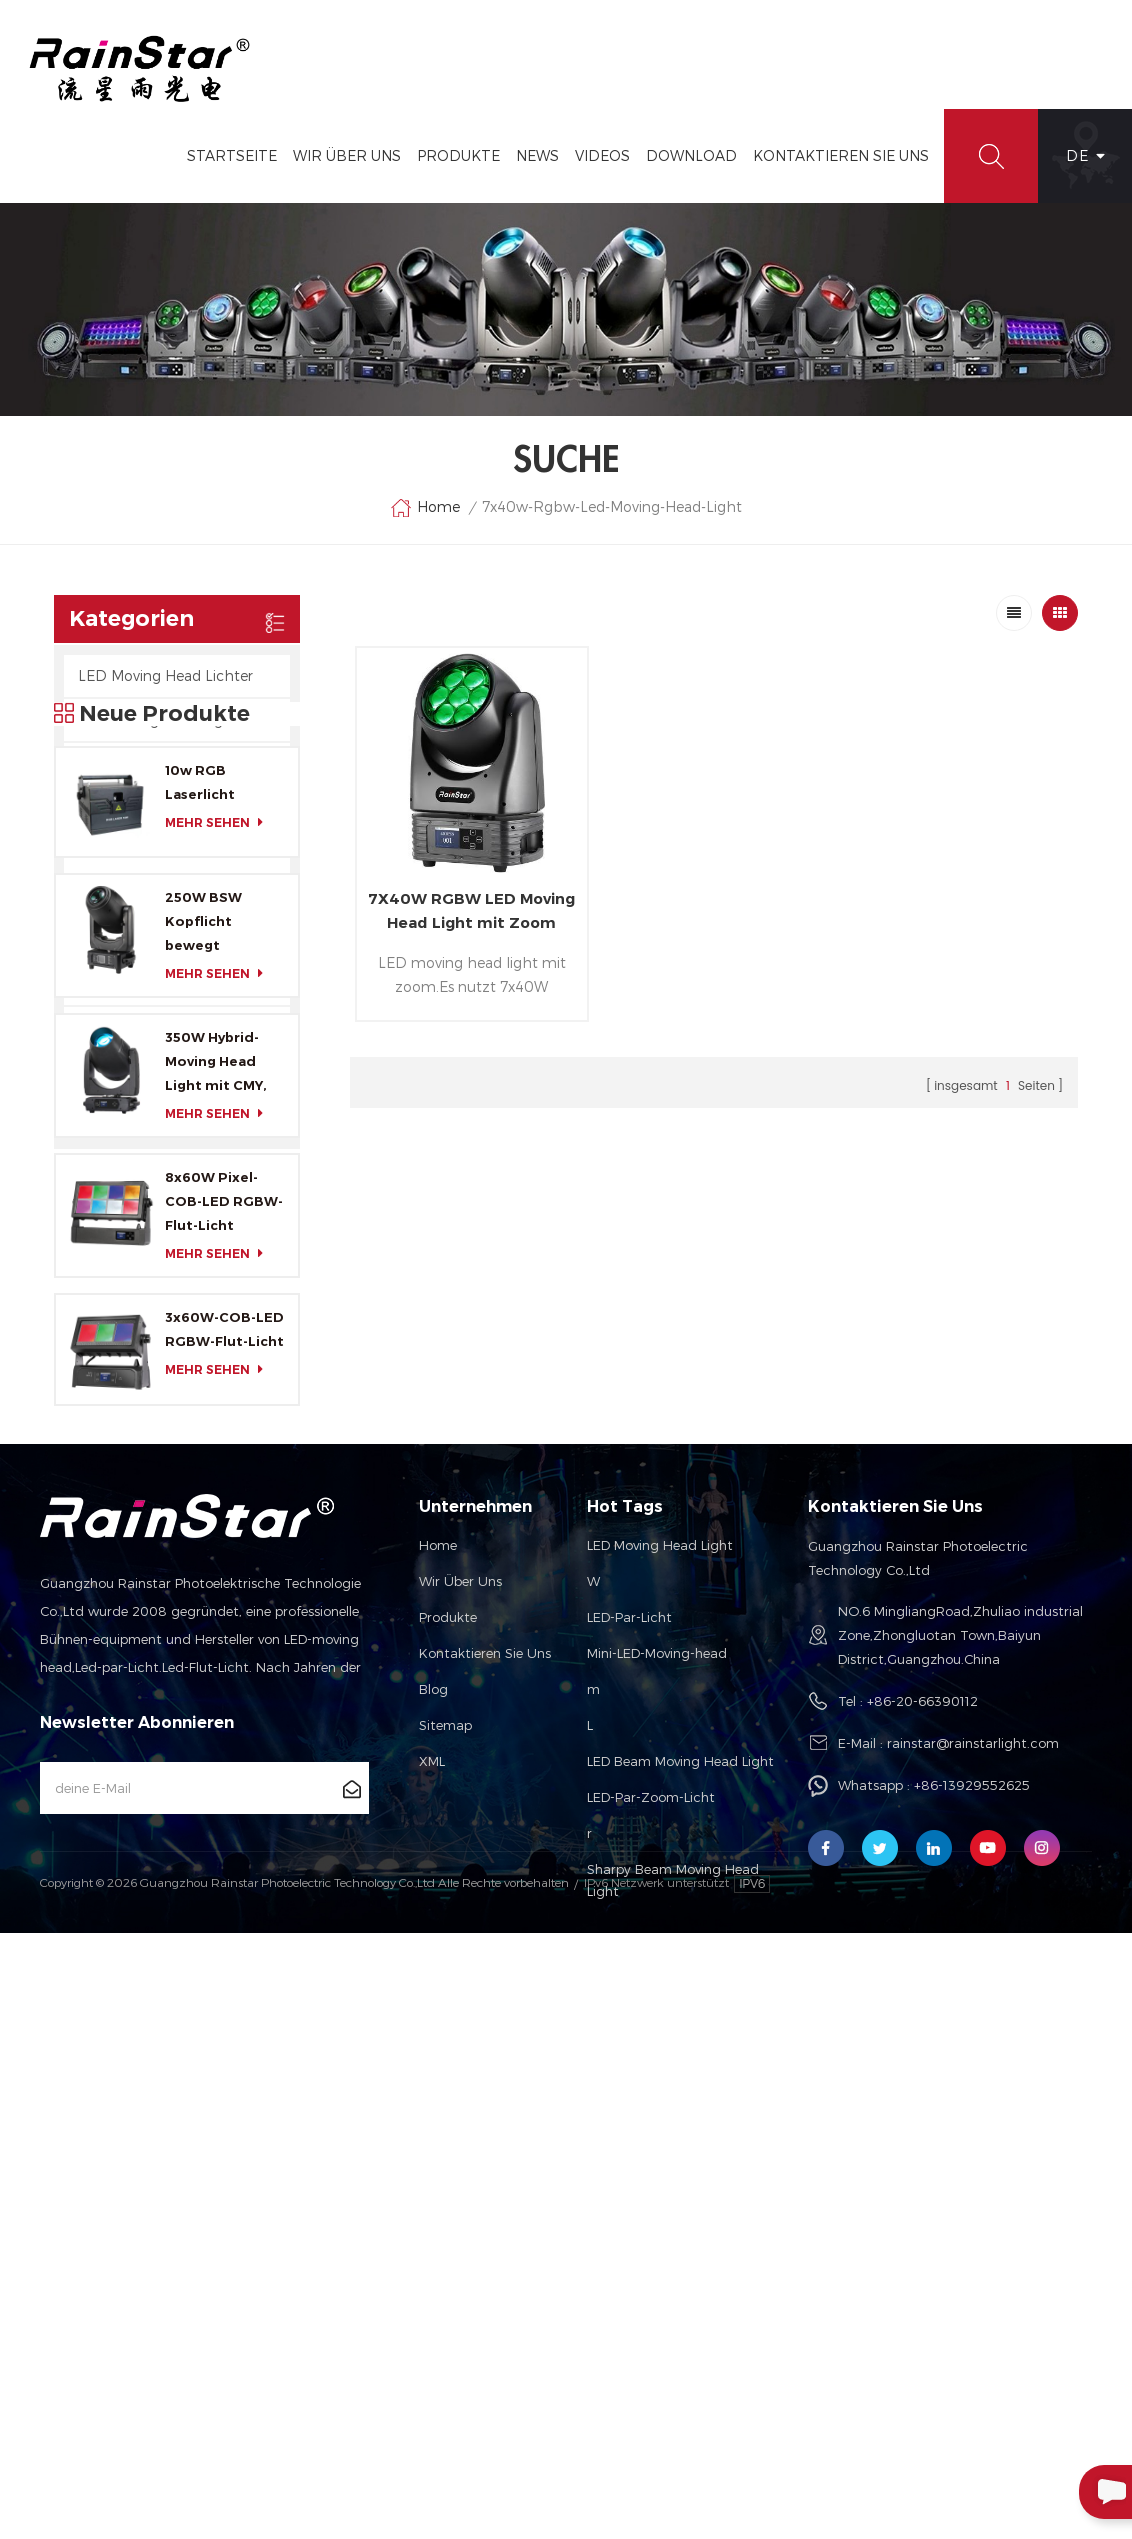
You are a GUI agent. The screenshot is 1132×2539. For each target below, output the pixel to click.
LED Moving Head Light (660, 2050)
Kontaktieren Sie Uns (841, 155)
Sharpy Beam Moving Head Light (673, 2385)
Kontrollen (114, 1027)
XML (432, 2266)
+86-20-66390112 (922, 2206)
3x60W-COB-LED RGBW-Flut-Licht (224, 1807)
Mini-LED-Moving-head (657, 2158)
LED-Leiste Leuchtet (148, 895)
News (537, 155)
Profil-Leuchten (131, 983)
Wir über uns (460, 2086)
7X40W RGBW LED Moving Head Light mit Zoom (471, 911)
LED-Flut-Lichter (135, 763)
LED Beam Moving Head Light (680, 2266)
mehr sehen (219, 1299)
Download (691, 155)
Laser (95, 1071)
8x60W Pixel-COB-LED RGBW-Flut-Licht (224, 1679)
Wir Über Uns (347, 155)
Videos (602, 155)
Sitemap (445, 2230)
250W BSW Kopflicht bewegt (203, 1399)
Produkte (458, 155)
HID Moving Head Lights (161, 719)
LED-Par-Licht (629, 2122)
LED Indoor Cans (135, 1115)
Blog (433, 2194)
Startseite (232, 155)
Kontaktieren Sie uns (485, 2158)
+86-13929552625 (972, 2290)
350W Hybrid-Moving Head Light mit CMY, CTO (216, 1541)
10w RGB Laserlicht (200, 1259)
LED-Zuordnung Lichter (160, 939)
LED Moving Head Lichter (165, 675)
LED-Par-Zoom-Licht (651, 2302)
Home (425, 508)
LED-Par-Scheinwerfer (153, 851)
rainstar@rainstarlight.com (973, 2248)
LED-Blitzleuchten (142, 807)
